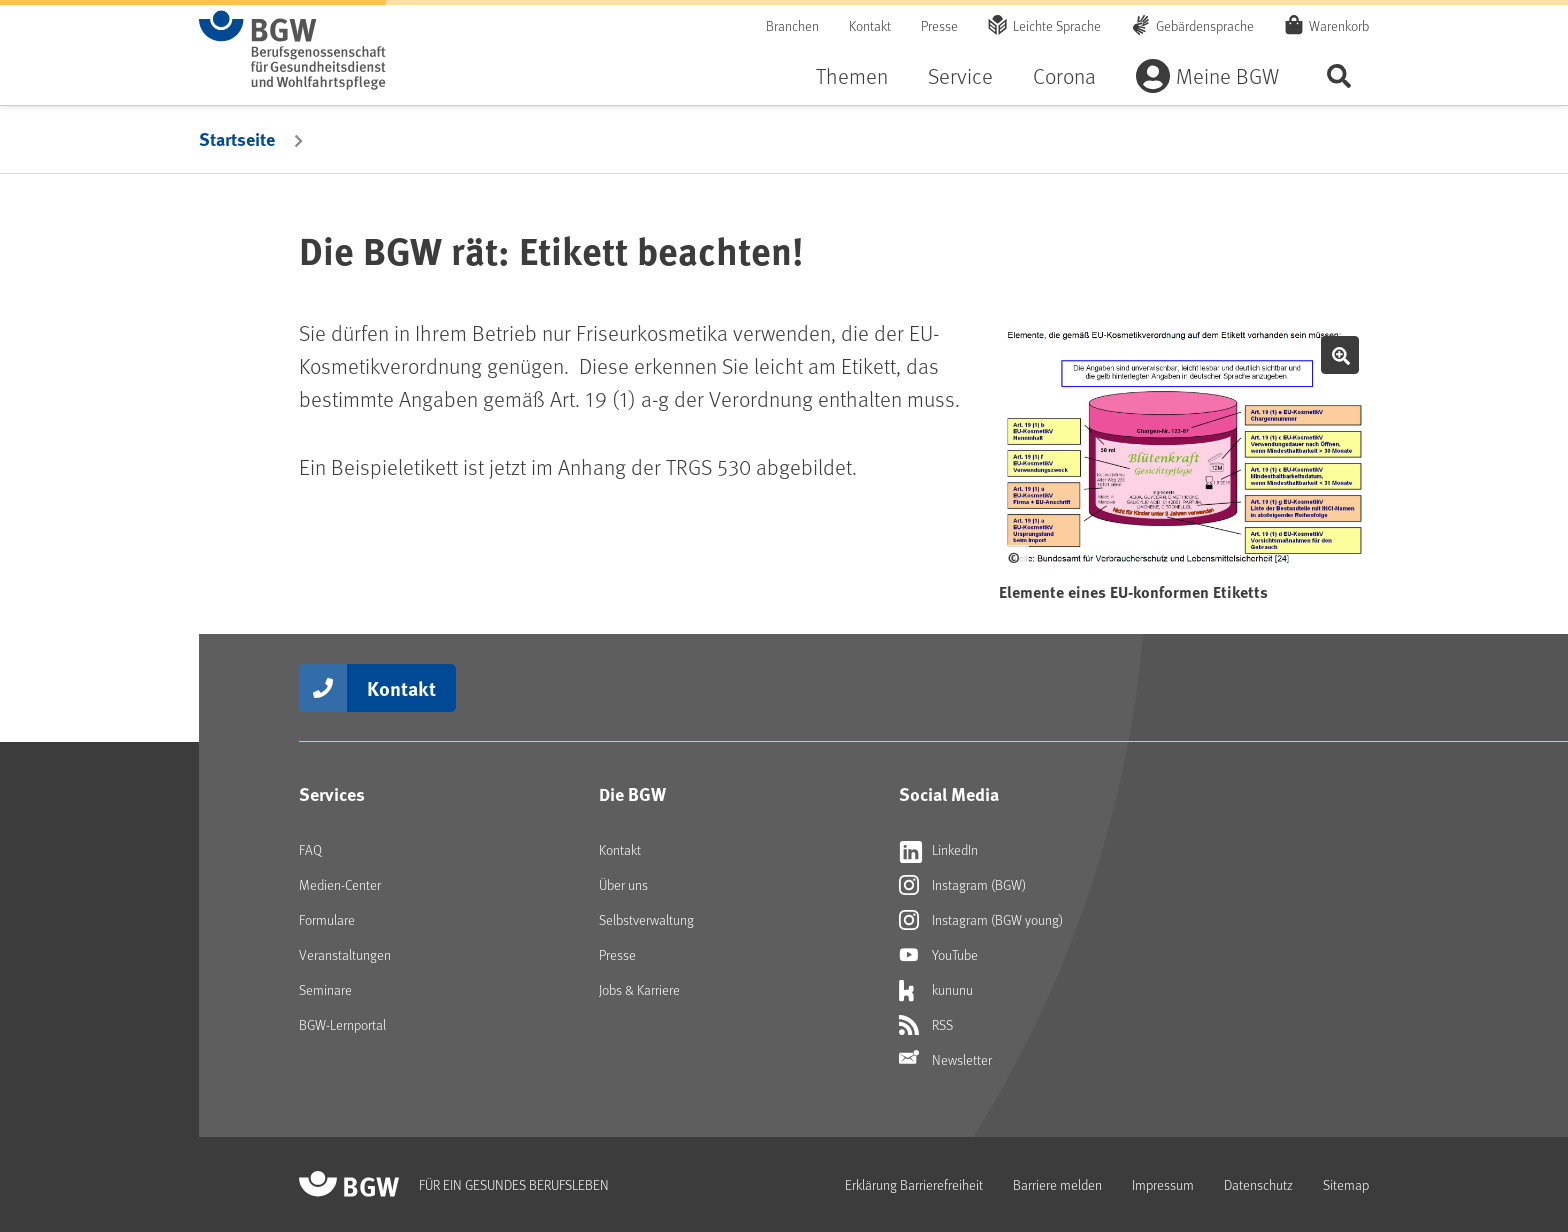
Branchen (792, 25)
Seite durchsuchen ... (1339, 75)
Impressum (1163, 1184)
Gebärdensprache (1205, 25)
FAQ (310, 849)
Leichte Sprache (1057, 25)
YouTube (938, 955)
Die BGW (632, 794)
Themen (852, 75)
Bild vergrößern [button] (1340, 355)
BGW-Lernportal (342, 1024)
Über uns (623, 884)
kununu (936, 990)
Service (960, 75)
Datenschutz (1258, 1184)
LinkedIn (938, 850)
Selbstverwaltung (646, 919)
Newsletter (945, 1060)
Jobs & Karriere (639, 989)
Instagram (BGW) (962, 885)
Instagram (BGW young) (981, 920)
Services (332, 794)
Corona (1064, 75)
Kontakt (870, 25)
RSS (926, 1025)
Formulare (327, 919)
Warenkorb (1339, 25)
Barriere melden (1057, 1184)
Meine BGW (1227, 75)
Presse (939, 25)
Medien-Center (340, 884)
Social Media (949, 794)
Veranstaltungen (345, 954)
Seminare (325, 989)
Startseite (237, 139)
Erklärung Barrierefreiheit (914, 1184)
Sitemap (1346, 1184)
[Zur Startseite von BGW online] (292, 50)
